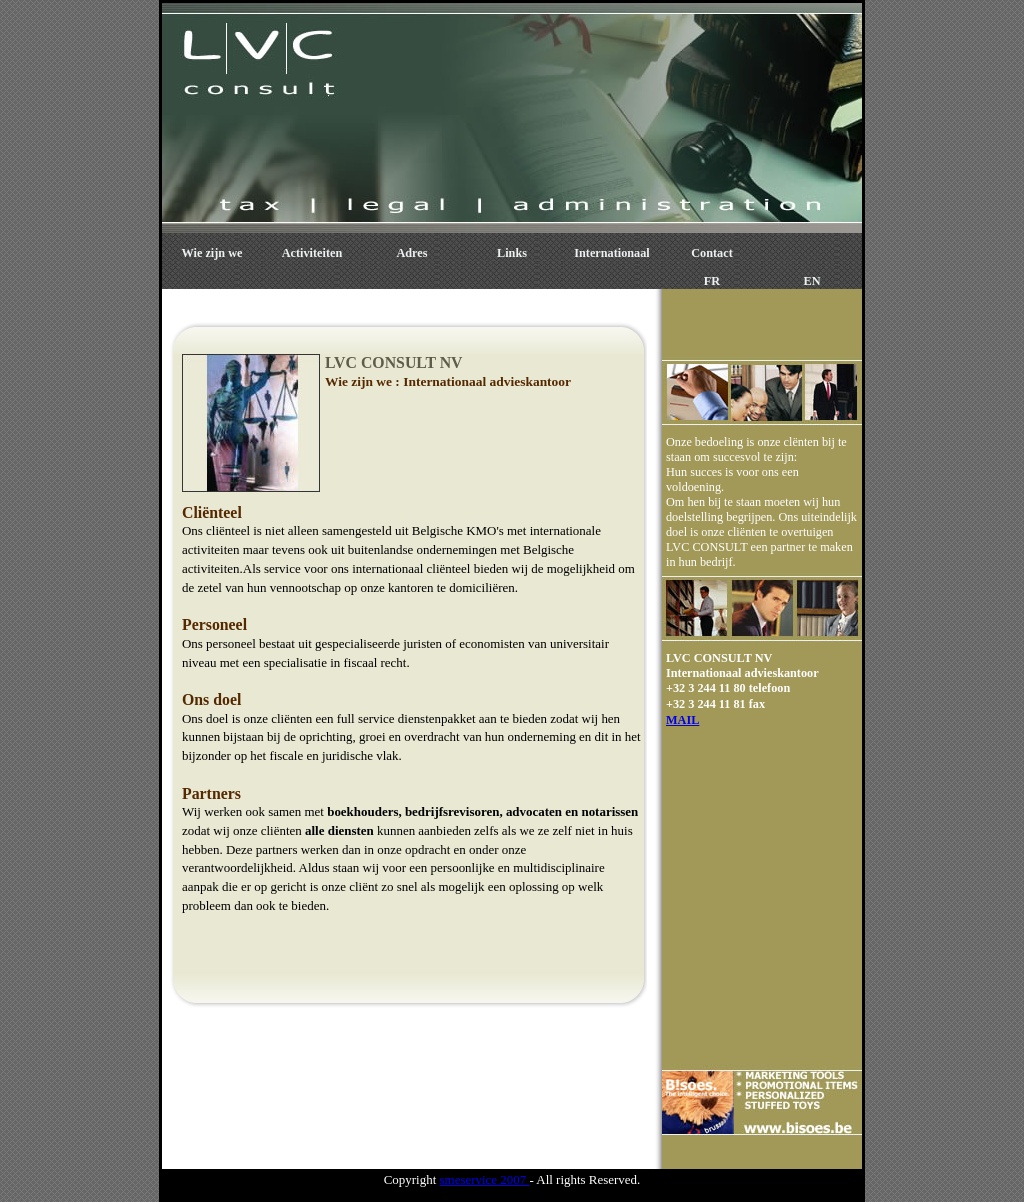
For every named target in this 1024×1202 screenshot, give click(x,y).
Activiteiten (312, 253)
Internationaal (611, 253)
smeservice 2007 (485, 1179)
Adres (411, 253)
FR (712, 281)
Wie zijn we (212, 253)
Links (512, 253)
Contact (711, 253)
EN (812, 281)
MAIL (682, 720)
